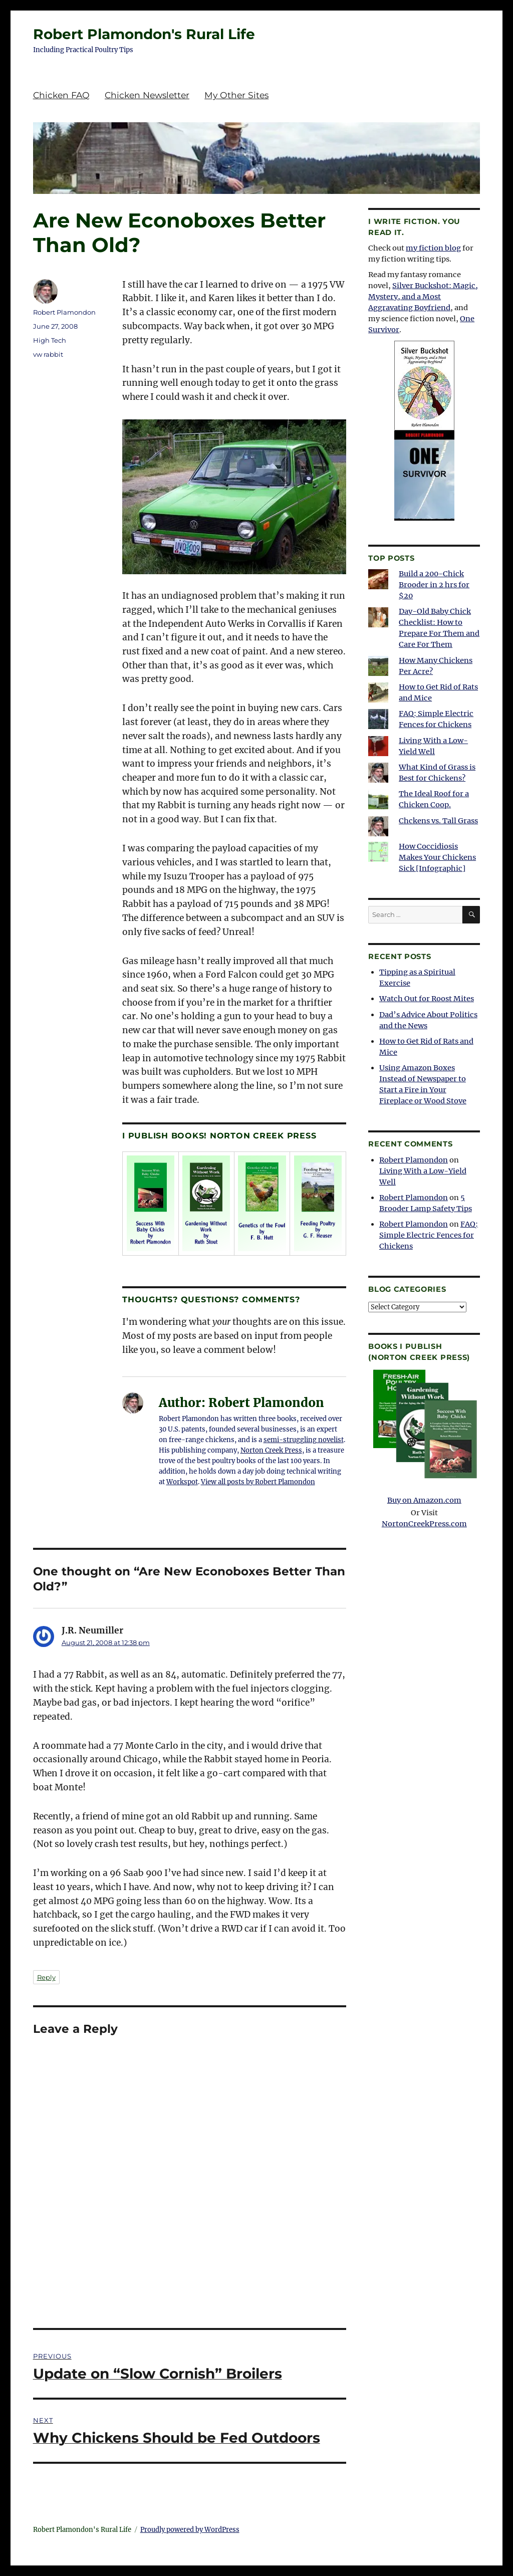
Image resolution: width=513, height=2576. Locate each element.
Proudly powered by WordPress (189, 2529)
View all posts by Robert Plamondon (258, 1482)
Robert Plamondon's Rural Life (144, 34)
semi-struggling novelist (304, 1440)
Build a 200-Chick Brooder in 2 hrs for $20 (434, 584)
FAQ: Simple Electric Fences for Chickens (428, 1235)
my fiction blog (433, 248)
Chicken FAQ (61, 95)
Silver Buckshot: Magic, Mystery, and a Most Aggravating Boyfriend (423, 296)
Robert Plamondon (64, 312)
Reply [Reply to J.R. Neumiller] (46, 1977)
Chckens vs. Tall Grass (438, 820)
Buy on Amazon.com (424, 1436)
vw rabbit (48, 354)
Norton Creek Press (271, 1450)
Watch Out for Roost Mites (426, 998)
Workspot (182, 1482)
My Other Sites (236, 95)
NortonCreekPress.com (424, 1523)
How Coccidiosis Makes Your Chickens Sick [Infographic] (437, 857)
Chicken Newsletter (147, 95)
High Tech (49, 340)
